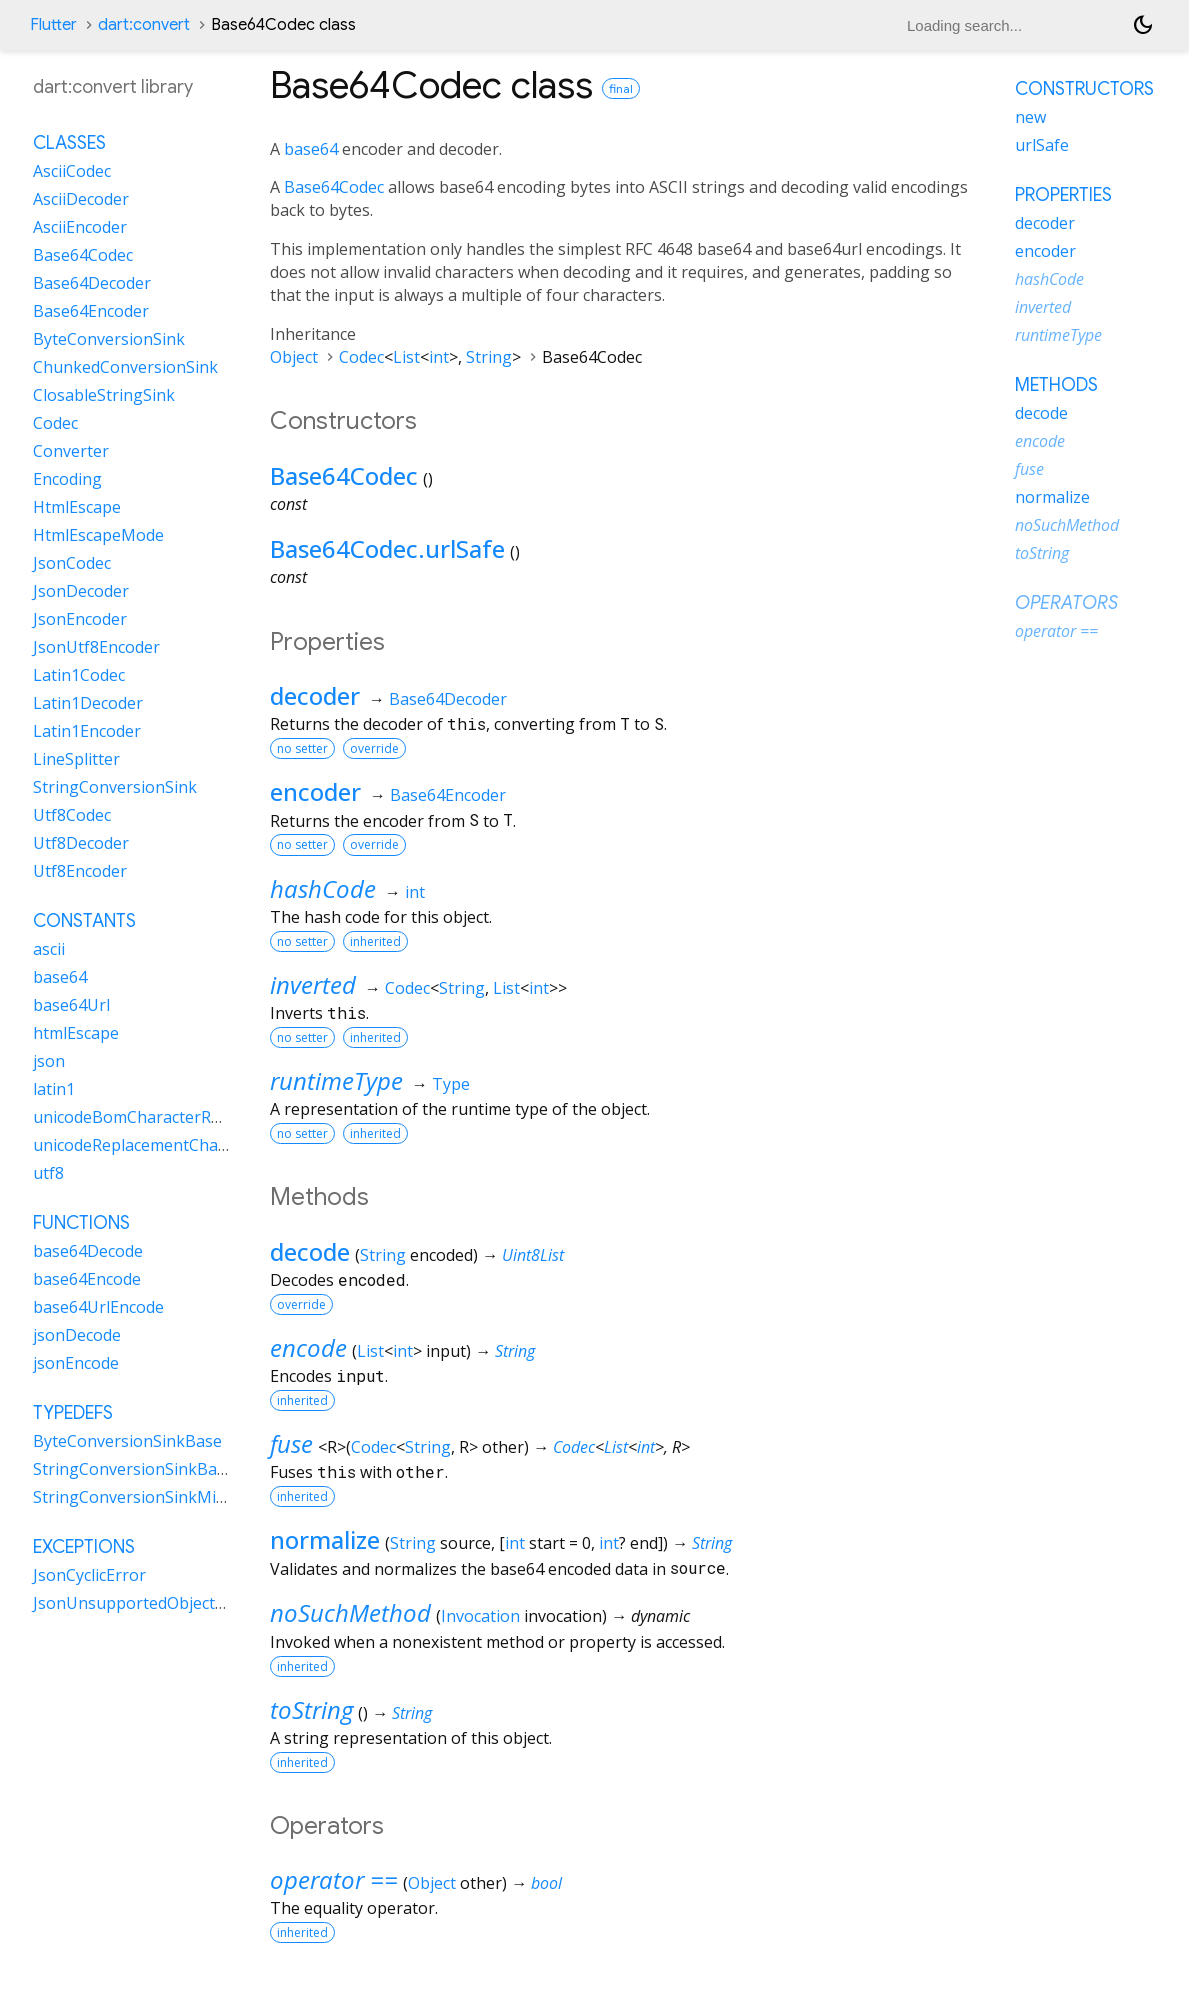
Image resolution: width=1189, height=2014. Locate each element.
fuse (291, 1443)
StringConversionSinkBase (133, 1469)
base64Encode (87, 1279)
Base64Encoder (448, 795)
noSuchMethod (350, 1612)
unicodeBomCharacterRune (136, 1117)
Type (451, 1084)
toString (311, 1709)
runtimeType (336, 1080)
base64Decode (88, 1251)
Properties (1063, 195)
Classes (69, 143)
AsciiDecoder (81, 199)
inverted (313, 984)
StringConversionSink (115, 787)
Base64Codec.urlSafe (387, 548)
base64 (311, 149)
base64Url (71, 1005)
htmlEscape (76, 1033)
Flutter (53, 25)
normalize (325, 1539)
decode (310, 1251)
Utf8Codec (72, 815)
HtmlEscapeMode (98, 535)
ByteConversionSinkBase (127, 1441)
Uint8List (533, 1255)
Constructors (1084, 89)
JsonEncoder (80, 619)
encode (308, 1347)
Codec (361, 357)
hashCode (323, 888)
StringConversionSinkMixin (135, 1497)
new (1030, 117)
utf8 (48, 1173)
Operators (1066, 603)
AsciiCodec (72, 171)
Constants (84, 921)
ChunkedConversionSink (125, 367)
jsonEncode (76, 1363)
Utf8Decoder (81, 843)
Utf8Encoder (80, 871)
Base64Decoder (448, 699)
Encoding (67, 479)
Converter (71, 451)
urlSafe (1042, 145)
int (439, 357)
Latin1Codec (79, 675)
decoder (315, 695)
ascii (49, 949)
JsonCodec (72, 563)
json (49, 1061)
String (489, 357)
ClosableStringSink (104, 395)
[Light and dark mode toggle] (1143, 25)
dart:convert (144, 25)
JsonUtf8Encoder (96, 647)
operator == (334, 1879)
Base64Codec (334, 187)
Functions (81, 1223)
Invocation (480, 1616)
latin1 (54, 1089)
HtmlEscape (77, 507)
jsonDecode (77, 1335)
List (406, 357)
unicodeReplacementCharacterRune (167, 1145)
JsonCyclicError (89, 1575)
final (621, 88)
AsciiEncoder (80, 227)
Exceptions (84, 1547)
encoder (315, 791)
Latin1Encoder (87, 731)
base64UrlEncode (98, 1307)
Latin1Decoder (88, 703)
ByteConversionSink (109, 339)
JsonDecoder (81, 591)
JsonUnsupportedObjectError (144, 1603)
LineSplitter (76, 759)
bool (546, 1883)
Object (294, 357)
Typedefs (73, 1413)
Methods (1056, 385)
